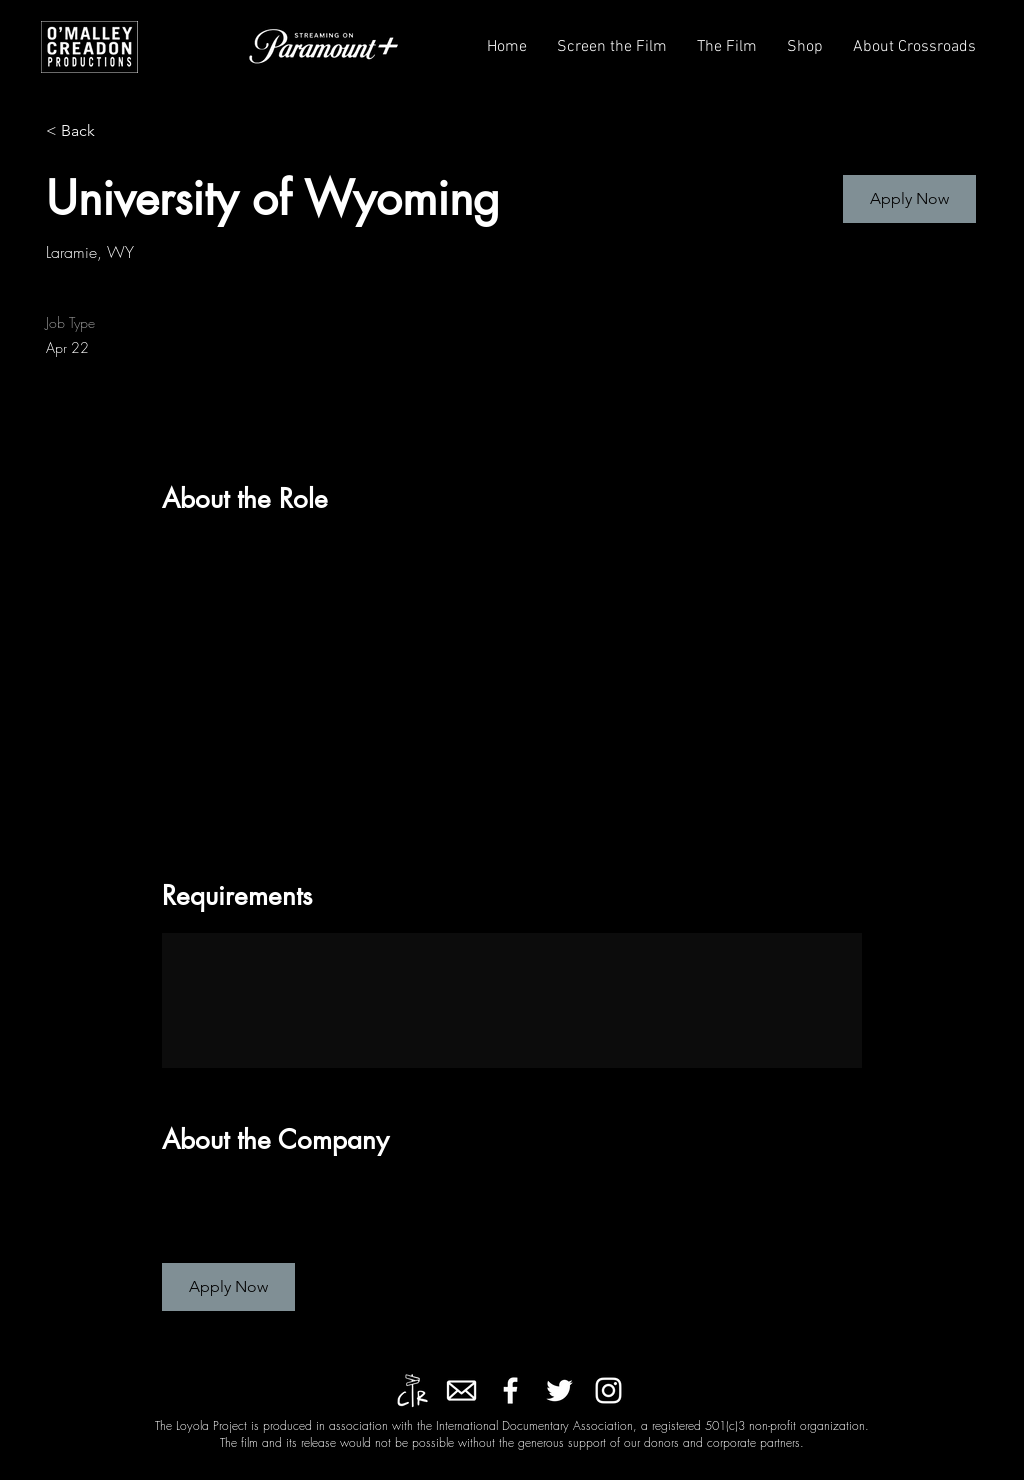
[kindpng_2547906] (461, 1390)
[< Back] (117, 131)
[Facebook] (510, 1390)
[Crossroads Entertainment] (412, 1390)
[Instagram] (608, 1390)
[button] (612, 47)
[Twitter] (559, 1390)
